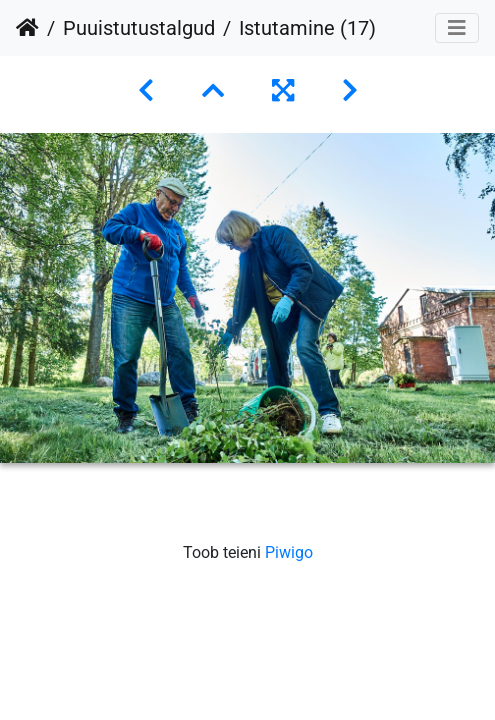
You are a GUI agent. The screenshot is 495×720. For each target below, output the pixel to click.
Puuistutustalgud (139, 28)
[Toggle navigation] (457, 28)
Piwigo (289, 552)
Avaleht (27, 28)
